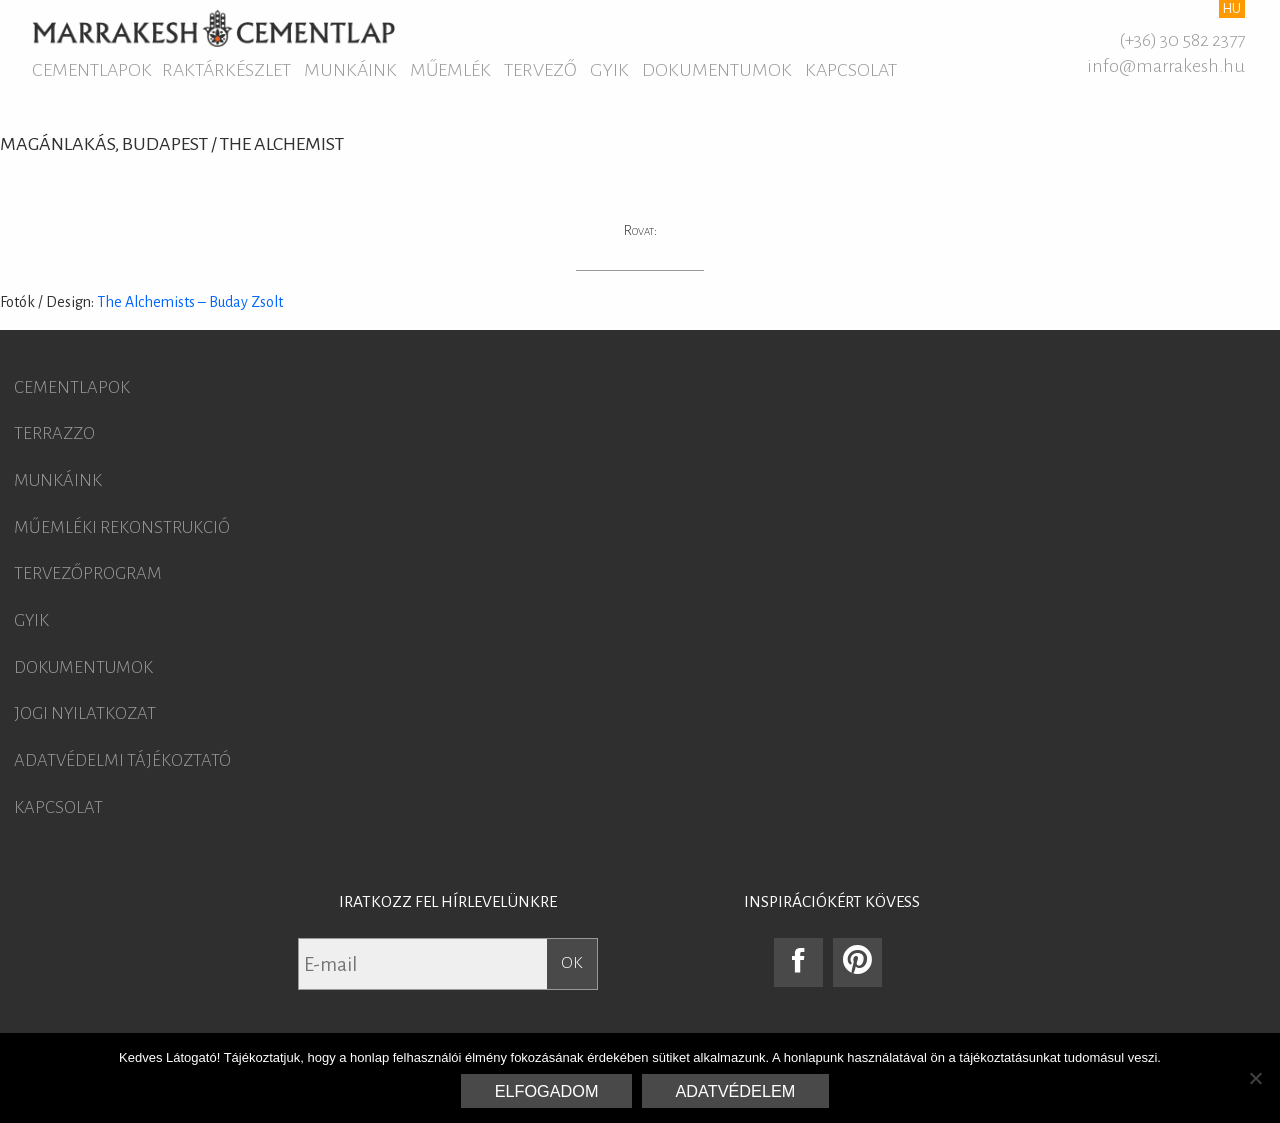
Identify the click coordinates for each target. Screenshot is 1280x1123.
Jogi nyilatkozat (85, 714)
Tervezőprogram (88, 574)
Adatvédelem (736, 1091)
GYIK (609, 70)
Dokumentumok (717, 70)
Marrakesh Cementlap (213, 28)
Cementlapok (92, 70)
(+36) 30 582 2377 (1182, 40)
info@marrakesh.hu (1166, 66)
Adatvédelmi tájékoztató (122, 761)
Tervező (540, 70)
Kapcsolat (851, 70)
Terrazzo (54, 434)
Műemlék (450, 70)
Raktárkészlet (226, 70)
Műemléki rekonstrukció (122, 528)
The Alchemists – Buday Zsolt (190, 302)
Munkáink (350, 70)
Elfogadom (547, 1091)
